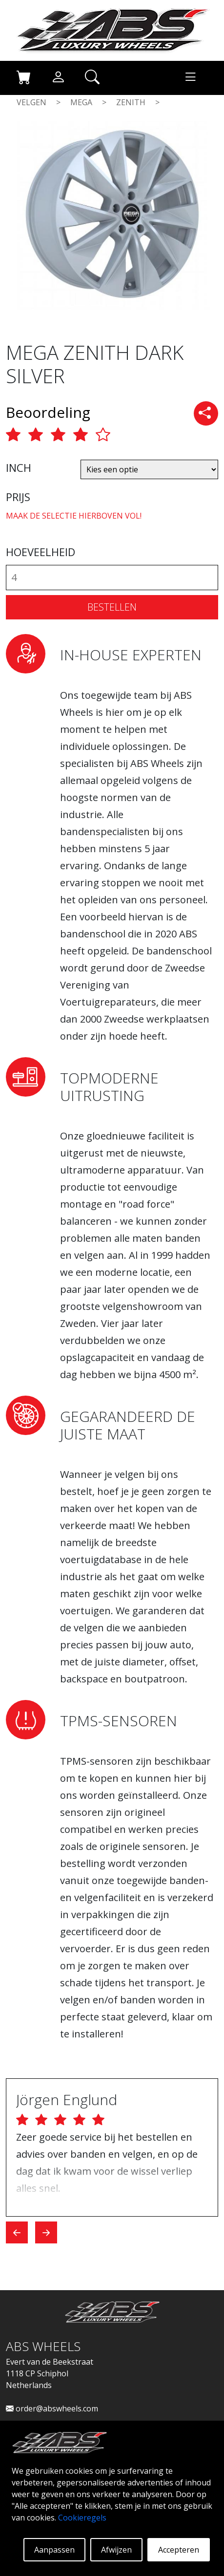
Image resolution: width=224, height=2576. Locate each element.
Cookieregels (82, 2517)
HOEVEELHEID (40, 551)
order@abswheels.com (52, 2408)
